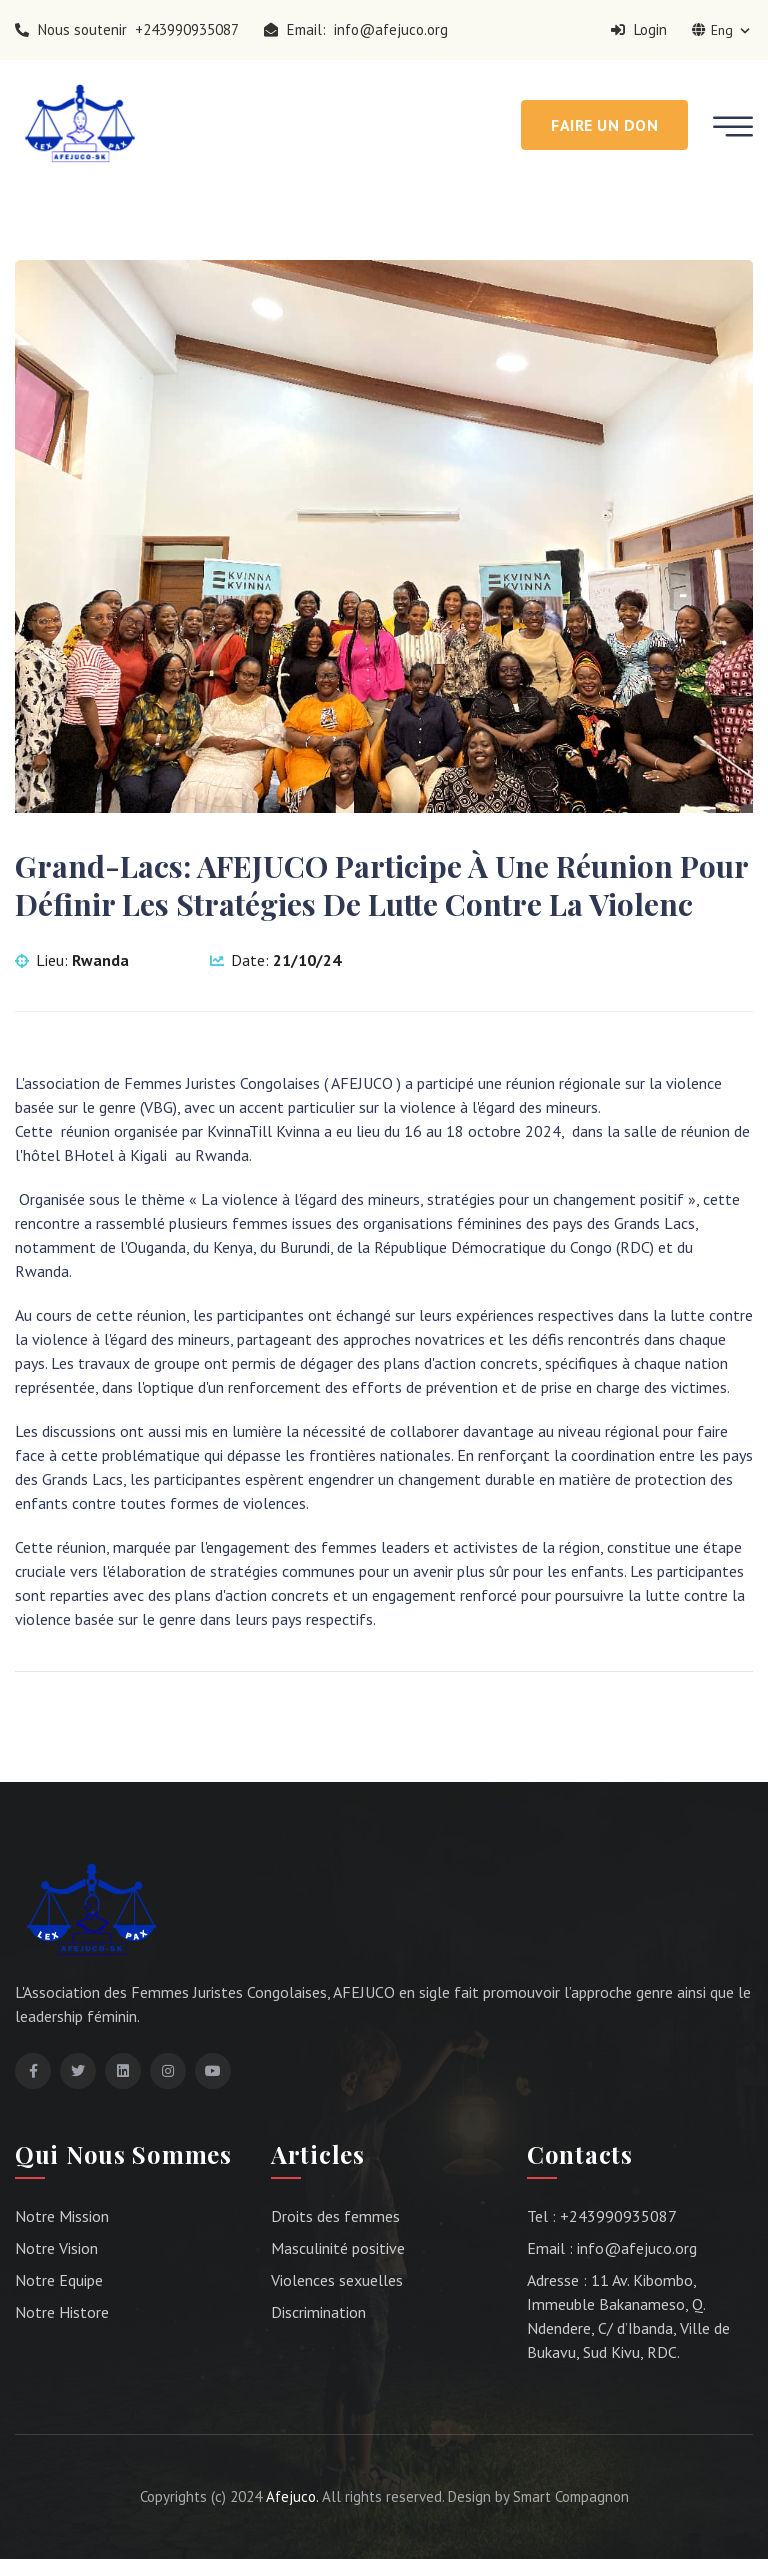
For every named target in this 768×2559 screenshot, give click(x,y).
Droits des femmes (335, 2216)
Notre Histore (62, 2312)
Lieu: (72, 960)
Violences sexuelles (337, 2280)
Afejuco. (292, 2496)
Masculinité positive (338, 2248)
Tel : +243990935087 (602, 2216)
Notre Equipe (59, 2280)
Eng (722, 30)
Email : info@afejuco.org (612, 2248)
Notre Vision (56, 2248)
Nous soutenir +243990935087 (127, 30)
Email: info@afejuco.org (356, 30)
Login (639, 30)
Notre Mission (62, 2216)
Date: (275, 960)
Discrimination (318, 2312)
